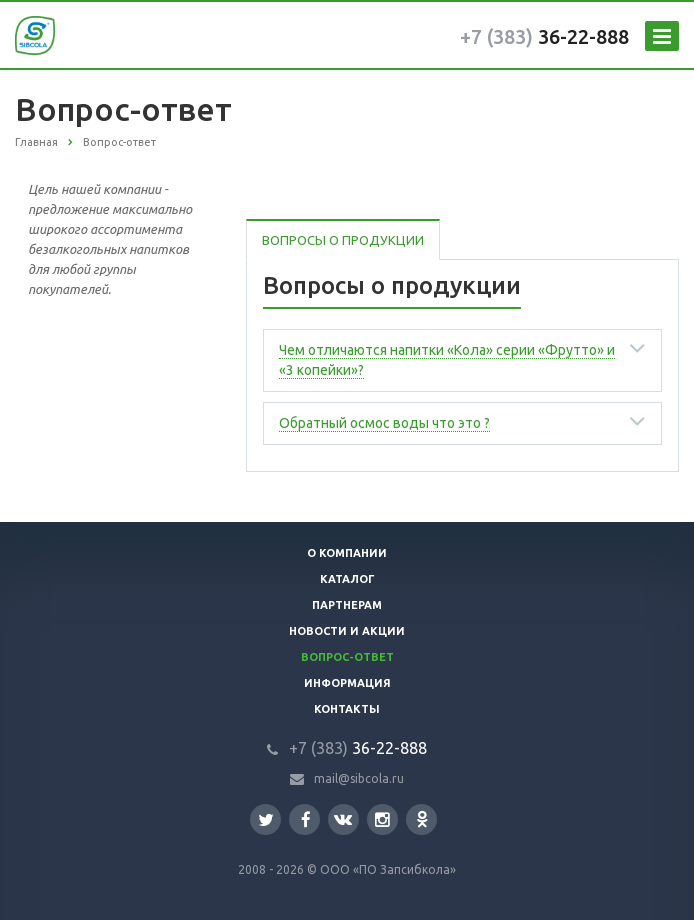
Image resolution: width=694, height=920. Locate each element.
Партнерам (347, 605)
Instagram (382, 819)
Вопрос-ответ (347, 657)
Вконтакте (343, 818)
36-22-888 (544, 36)
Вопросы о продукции (343, 240)
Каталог (347, 579)
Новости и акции (347, 631)
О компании (347, 553)
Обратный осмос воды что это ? (384, 423)
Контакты (347, 709)
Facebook (306, 819)
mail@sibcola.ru (359, 778)
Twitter (266, 819)
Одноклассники (422, 818)
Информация (347, 683)
